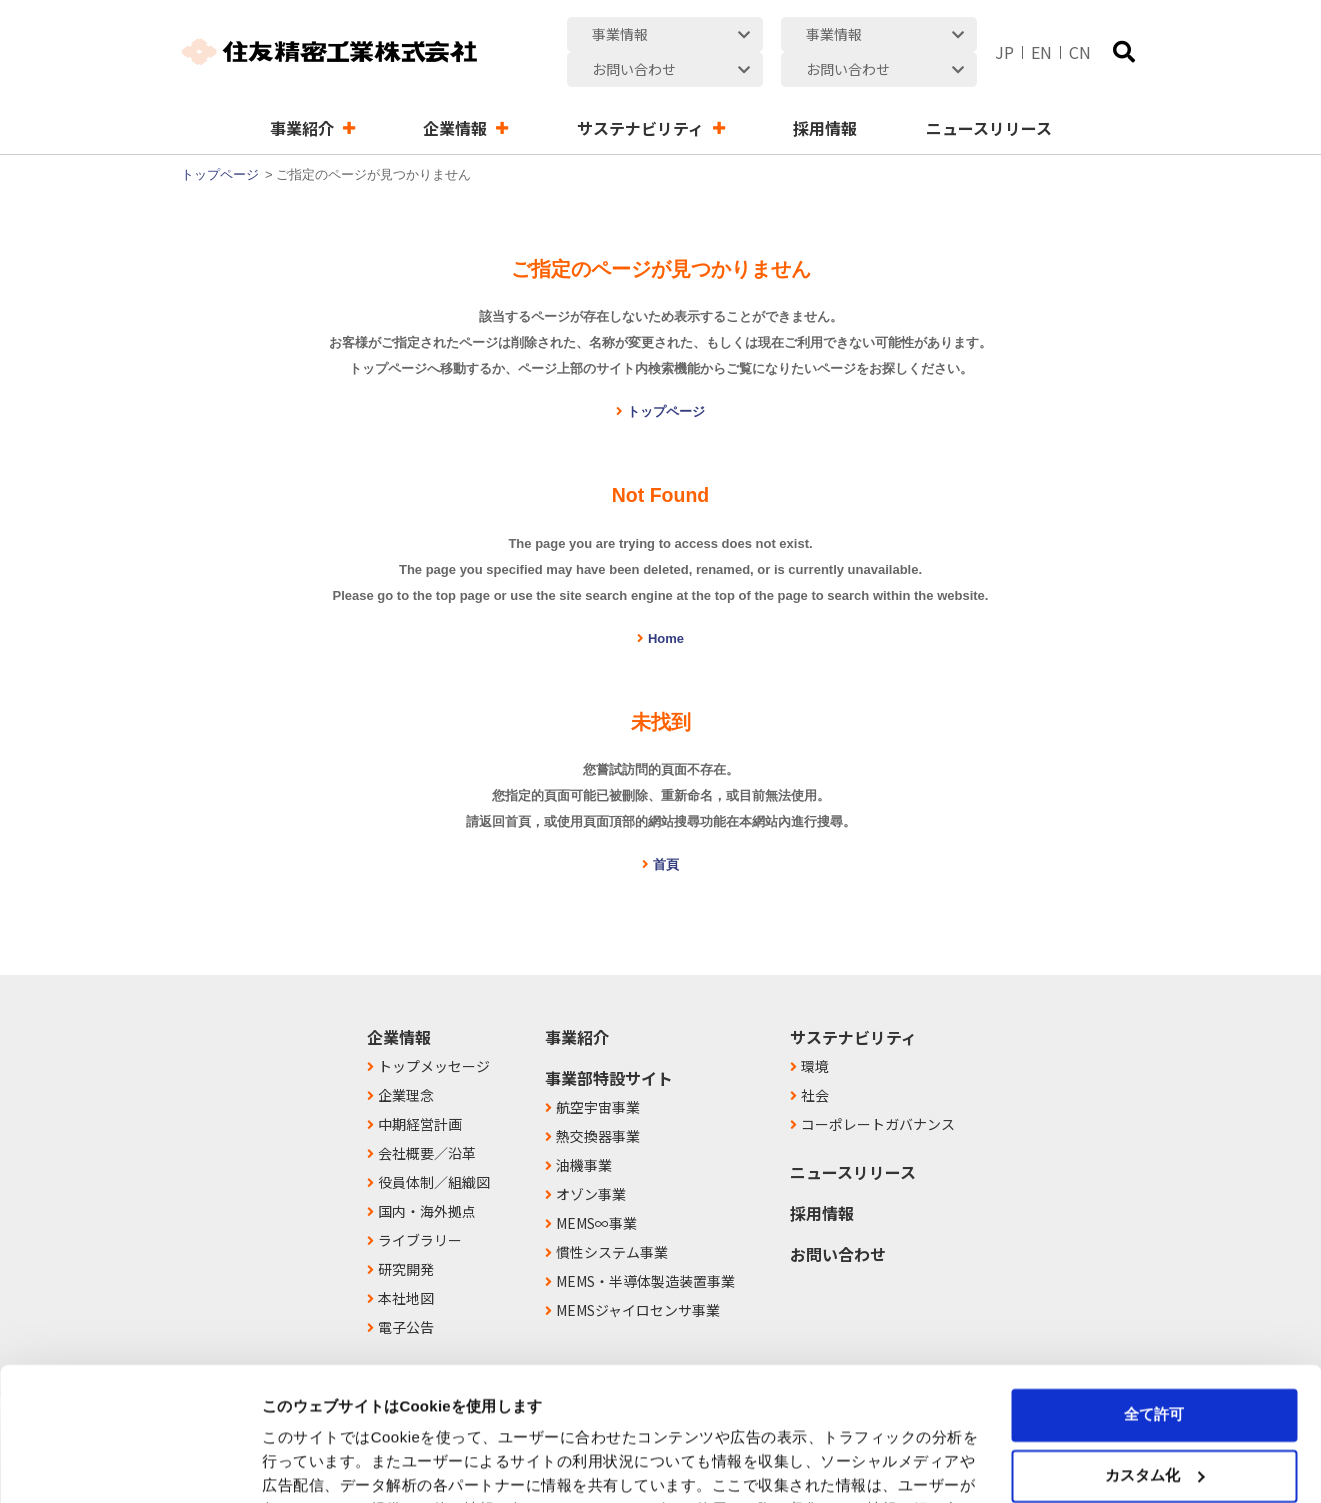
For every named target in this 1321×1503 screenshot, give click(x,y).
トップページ (220, 139)
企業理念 (406, 1060)
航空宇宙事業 (598, 1072)
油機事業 (584, 1130)
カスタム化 (1154, 1349)
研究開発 (406, 1234)
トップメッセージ (434, 1031)
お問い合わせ (838, 1219)
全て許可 (1154, 1289)
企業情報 (399, 1002)
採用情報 (822, 1178)
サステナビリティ (853, 1002)
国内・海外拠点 (427, 1176)
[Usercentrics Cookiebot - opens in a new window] (129, 1464)
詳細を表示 (300, 1463)
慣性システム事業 (612, 1217)
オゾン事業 (591, 1159)
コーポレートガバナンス (878, 1089)
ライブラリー (420, 1205)
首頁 (666, 829)
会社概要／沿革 (427, 1118)
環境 (815, 1031)
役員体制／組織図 (434, 1147)
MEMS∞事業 (596, 1188)
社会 (815, 1060)
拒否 (1154, 1410)
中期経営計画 (420, 1089)
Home (666, 603)
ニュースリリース (853, 1137)
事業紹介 (577, 1002)
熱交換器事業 (598, 1101)
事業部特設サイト (609, 1043)
